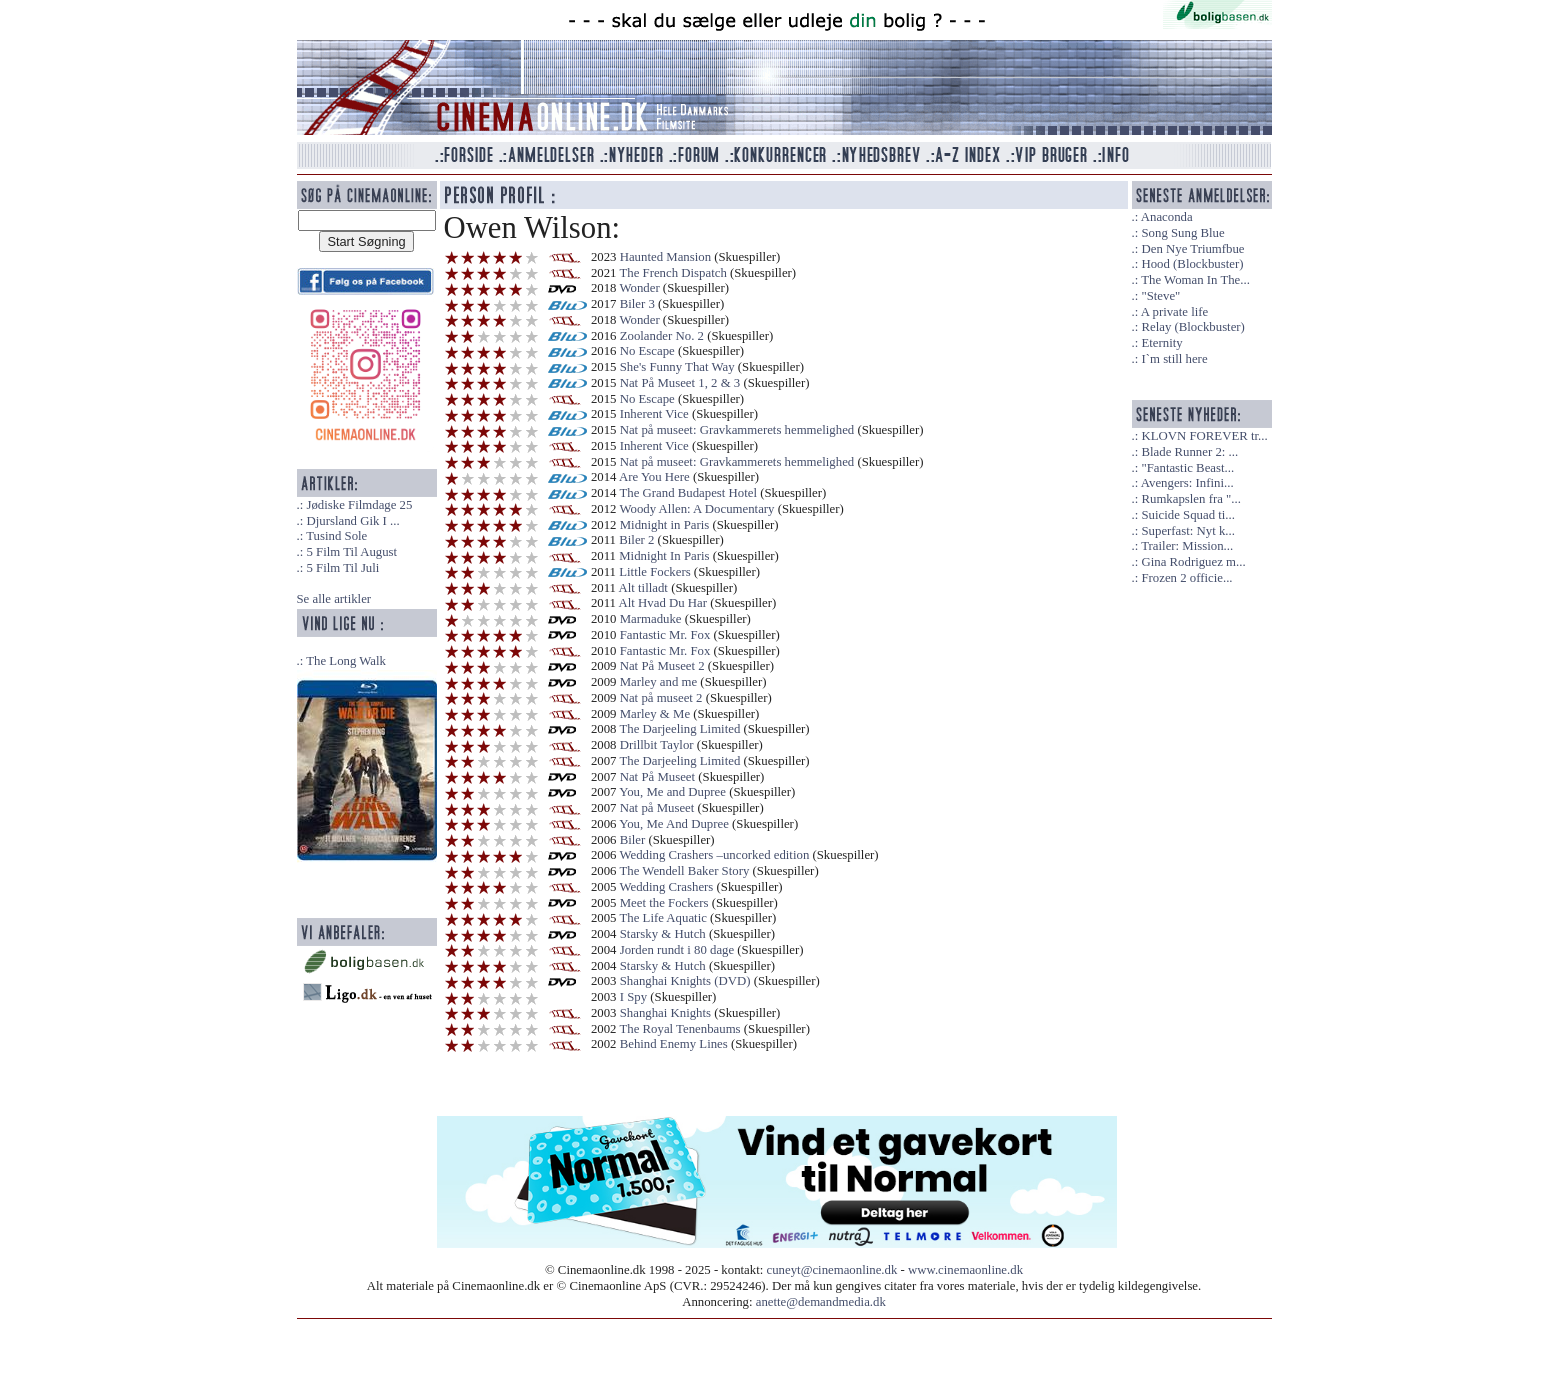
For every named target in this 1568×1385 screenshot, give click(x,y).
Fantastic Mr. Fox (665, 635)
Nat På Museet (657, 777)
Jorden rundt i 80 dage (677, 950)
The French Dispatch (672, 273)
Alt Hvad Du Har (663, 603)
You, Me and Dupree (672, 792)
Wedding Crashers (666, 887)
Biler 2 (636, 540)
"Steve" (1160, 296)
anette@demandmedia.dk (821, 1302)
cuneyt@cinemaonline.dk (832, 1270)
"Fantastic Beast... (1187, 468)
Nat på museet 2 (661, 698)
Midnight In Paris (664, 556)
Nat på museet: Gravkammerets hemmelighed (737, 430)
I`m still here (1174, 359)
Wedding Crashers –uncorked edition (714, 855)
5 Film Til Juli (342, 568)
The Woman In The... (1195, 280)
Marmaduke (651, 619)
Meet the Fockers (664, 903)
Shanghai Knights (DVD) (685, 981)
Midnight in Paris (665, 525)
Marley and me (658, 682)
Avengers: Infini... (1187, 483)
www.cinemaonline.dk (965, 1270)
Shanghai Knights (665, 1013)
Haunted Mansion (665, 257)
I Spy (633, 997)
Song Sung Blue (1182, 233)
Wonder (639, 288)
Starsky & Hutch (663, 934)
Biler (633, 840)
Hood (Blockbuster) (1192, 264)
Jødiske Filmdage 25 (359, 505)
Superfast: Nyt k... (1187, 531)
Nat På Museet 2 (662, 666)
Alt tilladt (643, 588)
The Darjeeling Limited (679, 729)
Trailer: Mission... (1187, 546)
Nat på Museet (657, 808)
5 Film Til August (351, 552)
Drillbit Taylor (657, 745)
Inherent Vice (654, 414)
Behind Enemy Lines (674, 1044)
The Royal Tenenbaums (679, 1029)
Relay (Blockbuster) (1192, 327)
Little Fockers (654, 572)
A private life (1175, 312)
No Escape (647, 351)
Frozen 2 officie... (1186, 578)
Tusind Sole (336, 536)
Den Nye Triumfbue (1192, 249)
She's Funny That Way (677, 367)
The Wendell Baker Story (684, 871)
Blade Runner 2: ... (1189, 452)
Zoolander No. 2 (662, 336)
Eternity (1161, 343)
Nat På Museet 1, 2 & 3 (680, 383)
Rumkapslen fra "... (1190, 499)
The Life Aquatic (662, 918)
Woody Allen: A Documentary (696, 509)
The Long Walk (346, 661)
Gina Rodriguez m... (1193, 562)
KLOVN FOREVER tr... (1204, 436)
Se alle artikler (334, 599)
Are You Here (654, 477)
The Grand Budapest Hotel (688, 493)
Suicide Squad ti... (1187, 515)
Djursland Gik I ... (352, 521)
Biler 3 (637, 304)
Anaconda (1167, 217)
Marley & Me (655, 714)
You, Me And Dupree (674, 824)
